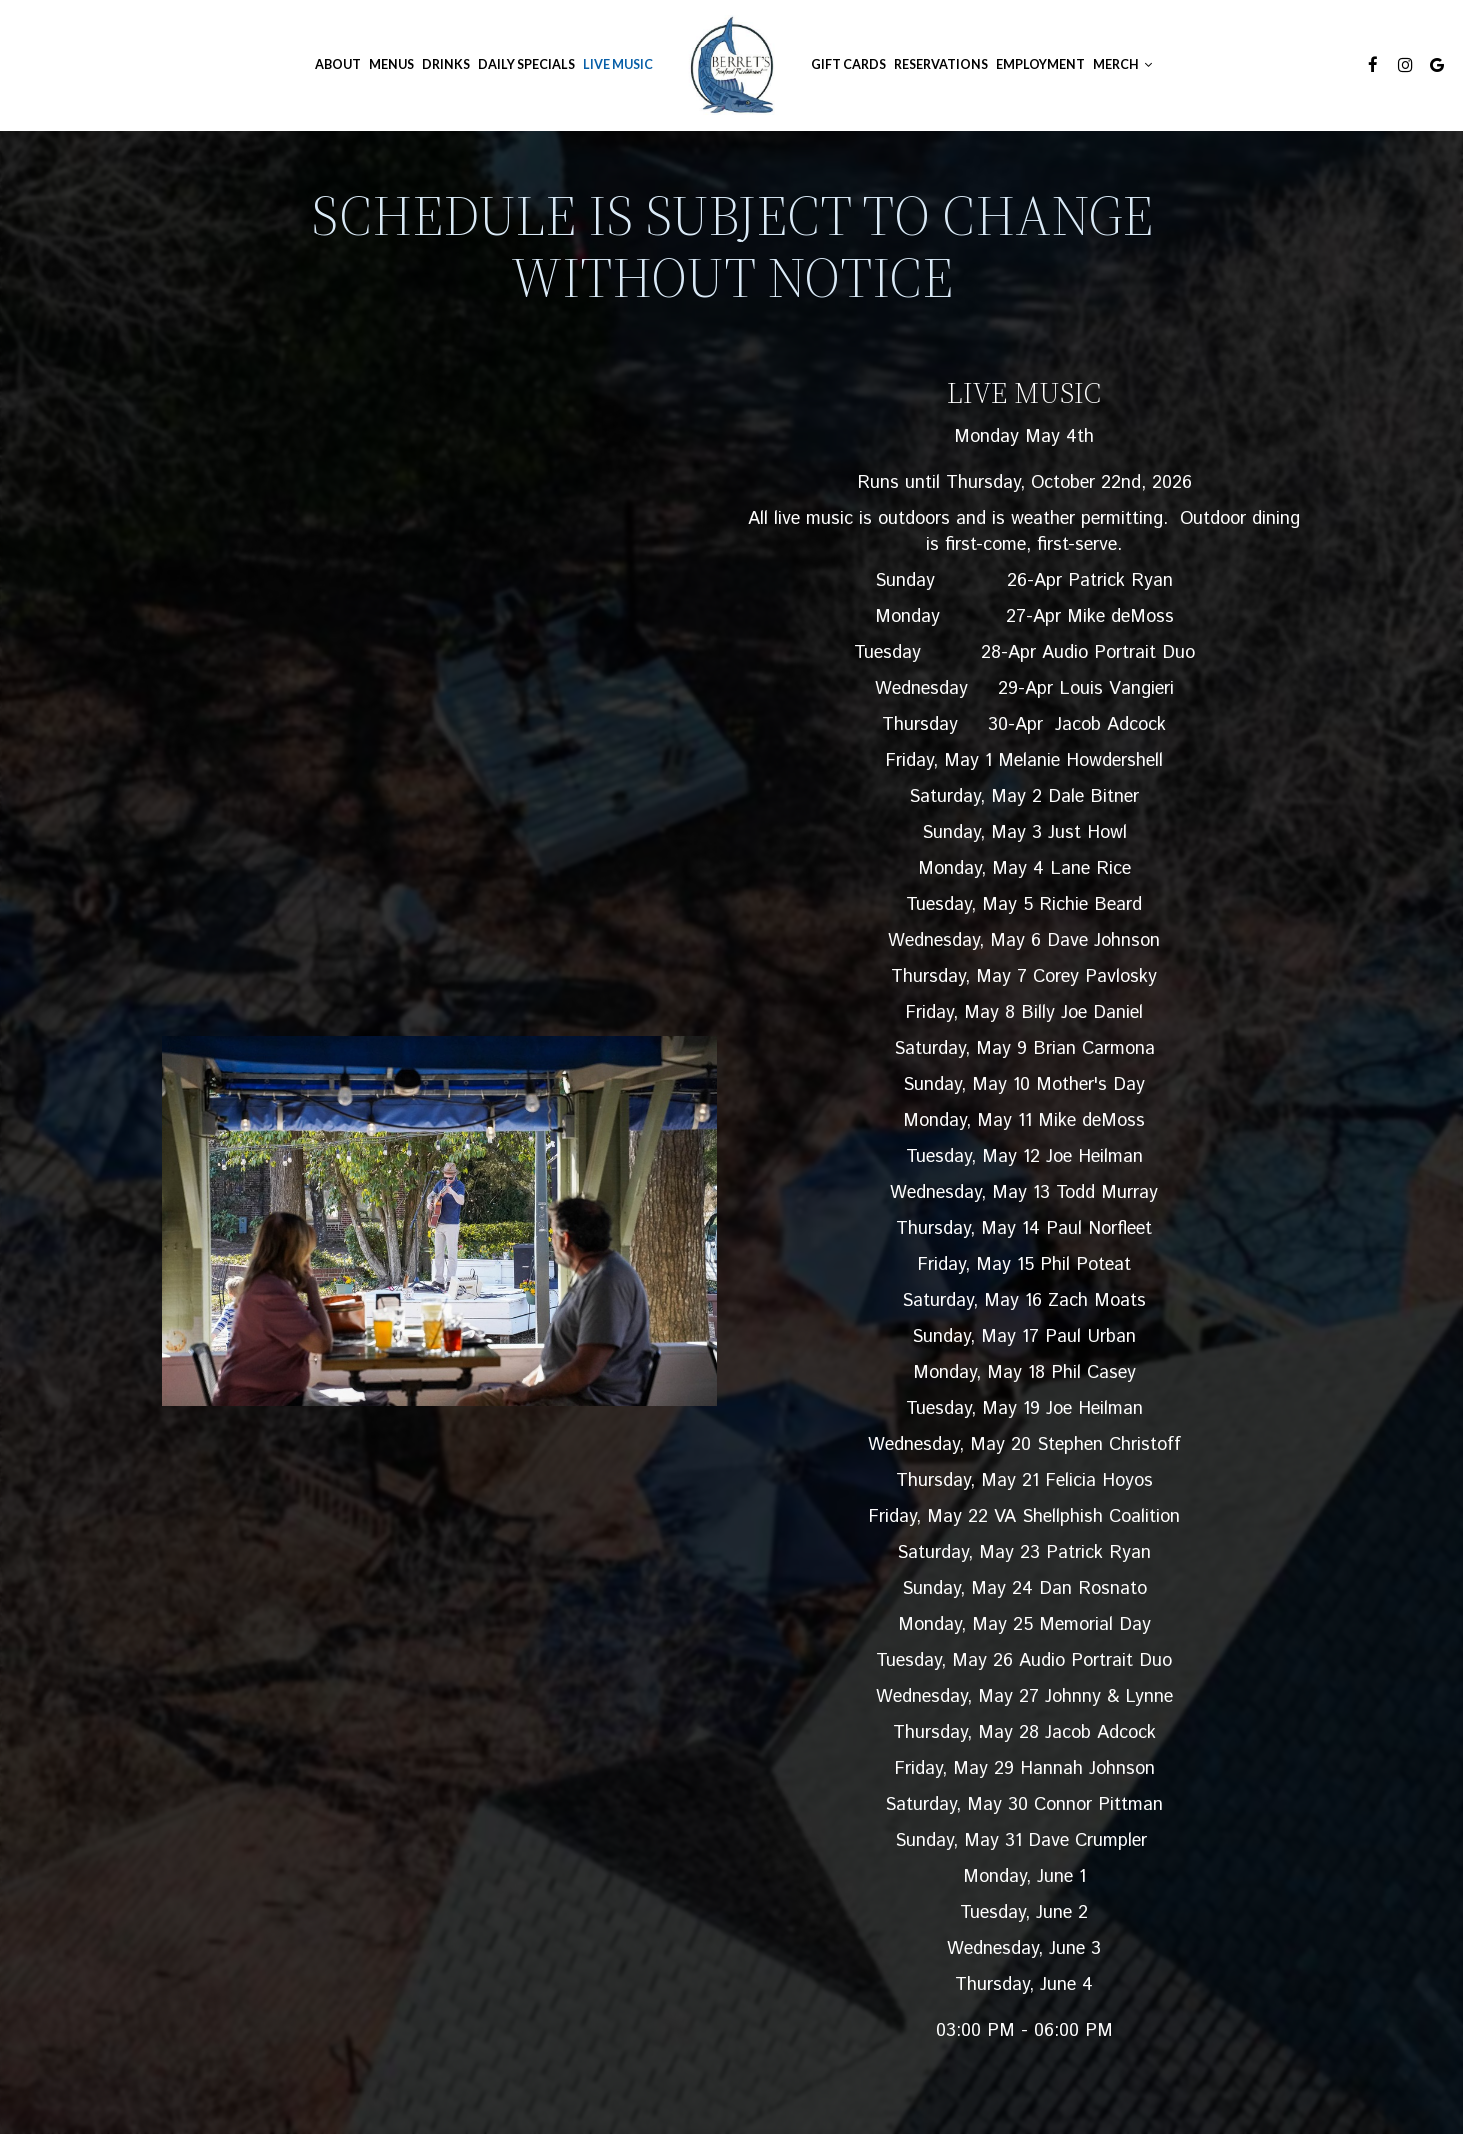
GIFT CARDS (848, 64)
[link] (732, 65)
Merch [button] (1122, 64)
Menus (391, 64)
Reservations (941, 64)
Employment (1040, 64)
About (338, 64)
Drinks (446, 64)
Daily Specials (526, 64)
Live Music (618, 64)
